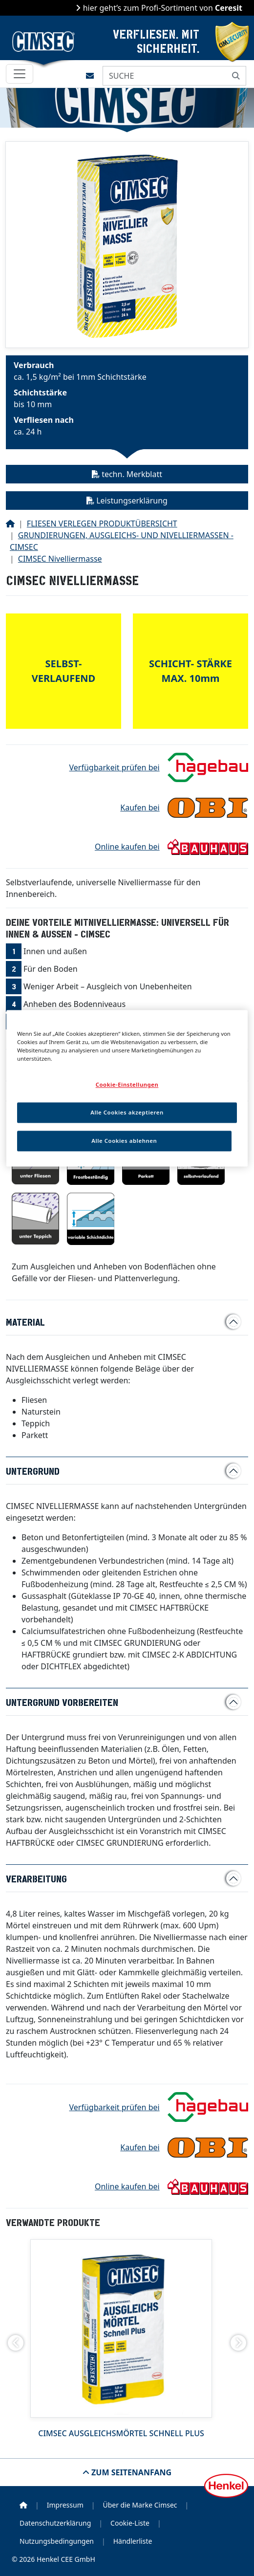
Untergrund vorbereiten (62, 1702)
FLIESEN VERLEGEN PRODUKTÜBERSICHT (102, 523)
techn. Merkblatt (127, 474)
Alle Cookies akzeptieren (127, 1112)
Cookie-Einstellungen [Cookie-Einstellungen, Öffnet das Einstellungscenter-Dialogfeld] (127, 1085)
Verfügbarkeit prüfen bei (114, 767)
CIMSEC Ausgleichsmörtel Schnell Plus (121, 2433)
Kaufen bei (139, 807)
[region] (127, 1088)
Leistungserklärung (127, 500)
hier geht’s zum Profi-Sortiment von (161, 7)
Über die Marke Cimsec (140, 2505)
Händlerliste (132, 2541)
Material (25, 1322)
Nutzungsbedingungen (57, 2541)
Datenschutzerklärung (55, 2523)
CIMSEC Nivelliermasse (60, 558)
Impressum (65, 2505)
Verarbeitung (36, 1878)
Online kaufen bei (127, 846)
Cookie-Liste (129, 2523)
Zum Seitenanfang (130, 2472)
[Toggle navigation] (19, 74)
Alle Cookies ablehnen (124, 1140)
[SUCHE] (165, 76)
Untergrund (33, 1471)
